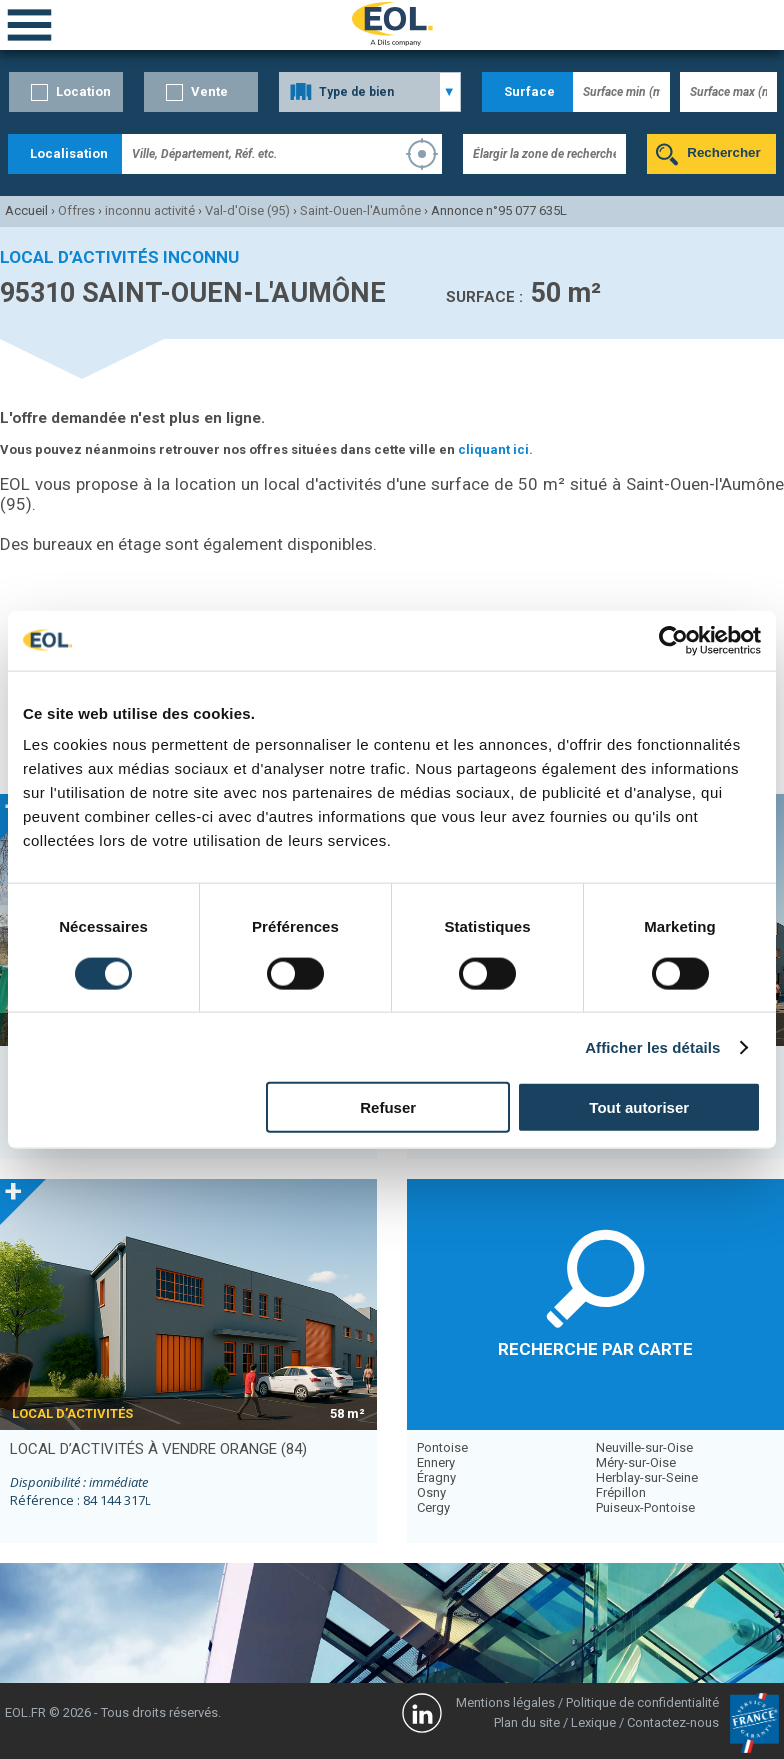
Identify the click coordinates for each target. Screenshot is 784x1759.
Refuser (388, 1107)
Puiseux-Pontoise (645, 1507)
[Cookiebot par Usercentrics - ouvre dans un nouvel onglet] (673, 640)
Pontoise (442, 1447)
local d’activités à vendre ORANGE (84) (158, 1449)
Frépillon (621, 1492)
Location (83, 91)
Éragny (436, 1477)
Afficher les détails (652, 1046)
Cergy (433, 1507)
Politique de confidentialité (642, 1702)
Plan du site (527, 1722)
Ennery (436, 1462)
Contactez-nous (673, 1722)
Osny (431, 1492)
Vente (209, 91)
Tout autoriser (639, 1107)
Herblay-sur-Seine (647, 1477)
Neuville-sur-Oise (644, 1447)
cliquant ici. (495, 449)
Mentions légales (505, 1702)
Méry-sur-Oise (636, 1462)
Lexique (593, 1722)
